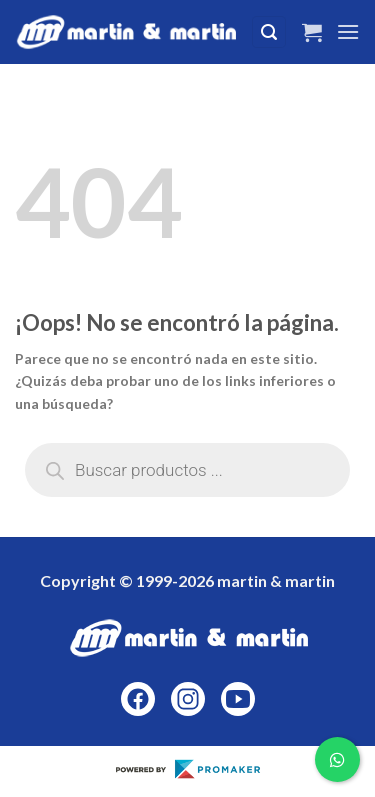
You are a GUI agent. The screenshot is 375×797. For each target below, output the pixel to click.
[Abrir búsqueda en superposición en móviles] (187, 470)
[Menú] (348, 31)
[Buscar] (269, 32)
